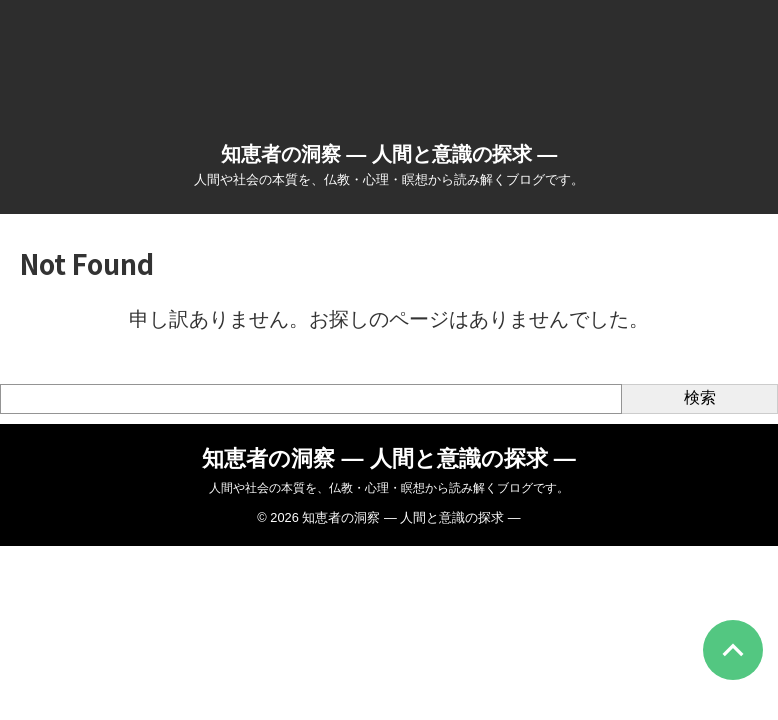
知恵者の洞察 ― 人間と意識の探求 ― (389, 154)
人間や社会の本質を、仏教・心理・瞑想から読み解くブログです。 (389, 488)
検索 (700, 397)
